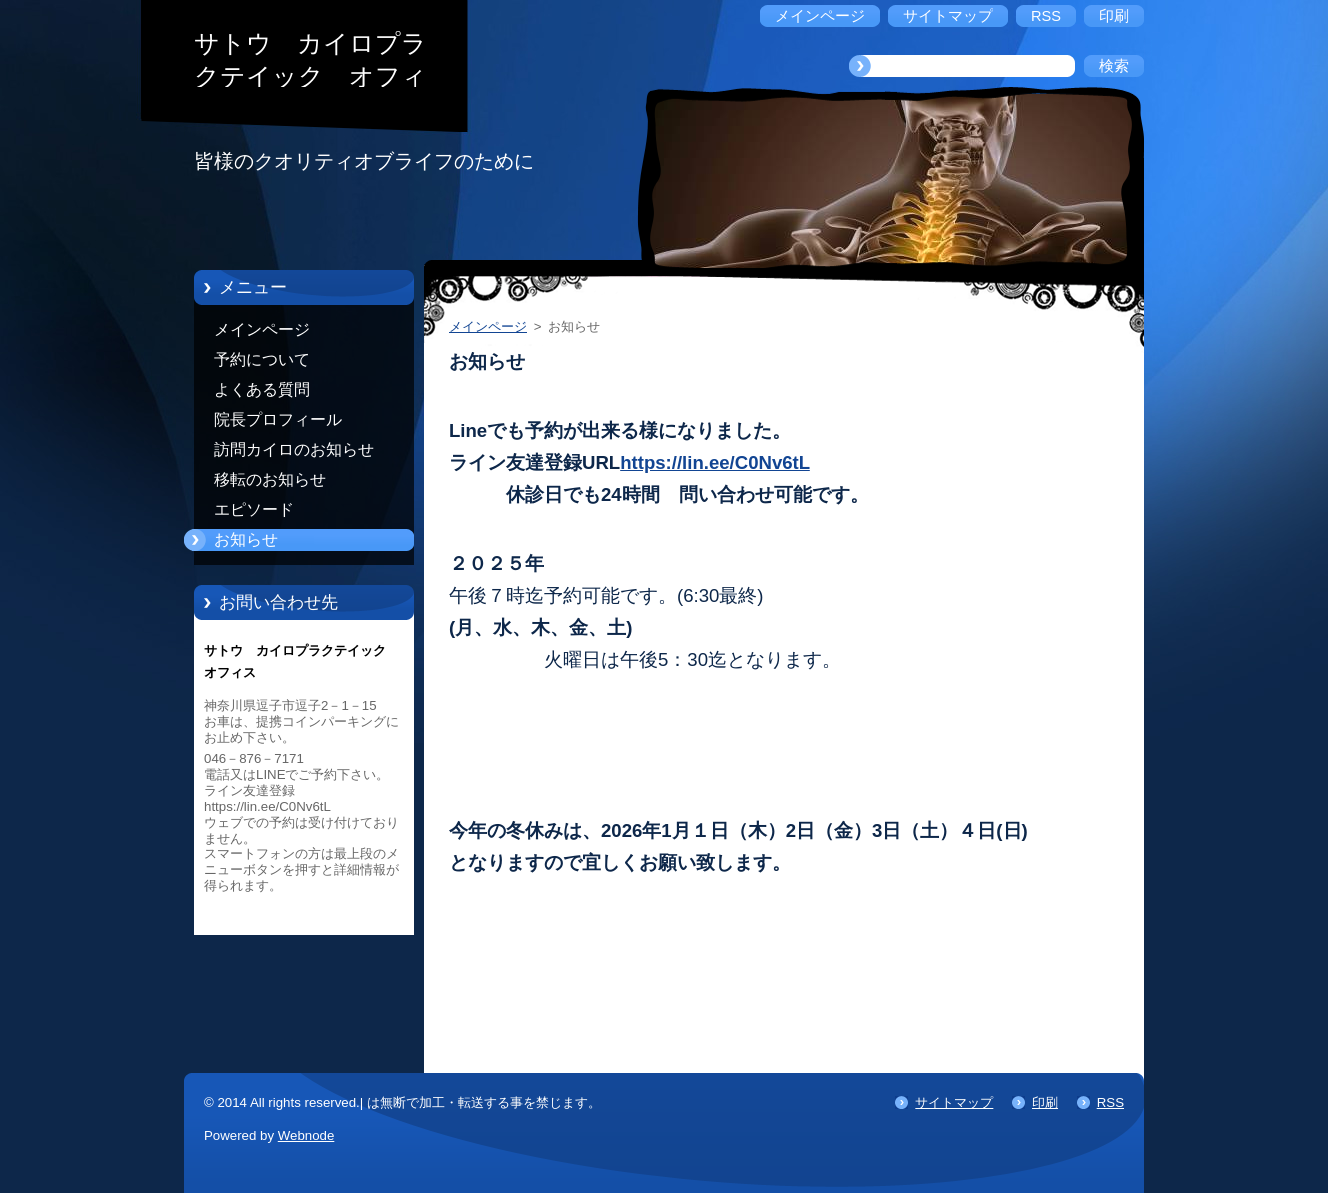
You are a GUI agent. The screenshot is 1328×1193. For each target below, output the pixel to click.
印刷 (1045, 1102)
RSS (1110, 1102)
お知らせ (246, 539)
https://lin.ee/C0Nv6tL (715, 462)
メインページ (262, 329)
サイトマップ (954, 1102)
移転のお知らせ (270, 479)
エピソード (254, 509)
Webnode (306, 1135)
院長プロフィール (278, 419)
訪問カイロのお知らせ (294, 449)
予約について (262, 359)
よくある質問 (262, 389)
